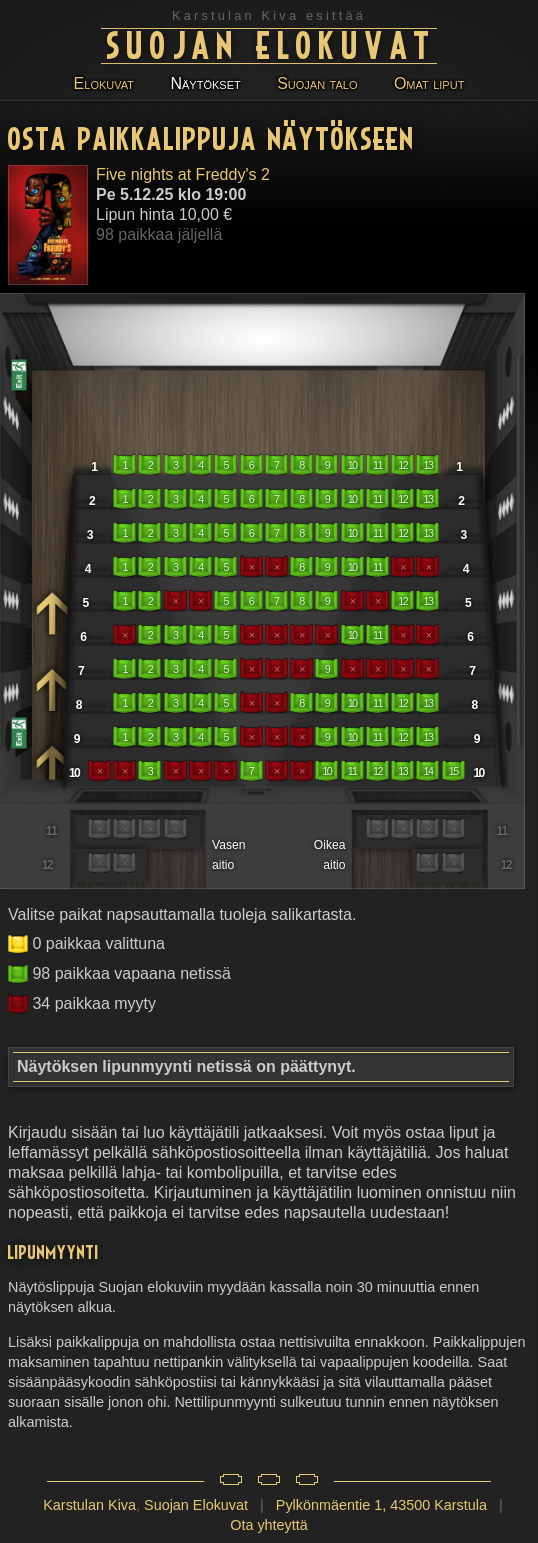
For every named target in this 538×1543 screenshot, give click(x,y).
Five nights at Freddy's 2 (183, 174)
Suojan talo (317, 83)
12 (402, 465)
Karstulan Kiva (89, 1505)
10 (352, 465)
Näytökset (205, 83)
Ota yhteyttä (269, 1525)
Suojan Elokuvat (272, 43)
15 (453, 771)
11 (377, 465)
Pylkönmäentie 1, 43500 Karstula (381, 1505)
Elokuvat (104, 83)
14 (428, 771)
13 (428, 465)
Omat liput (429, 83)
